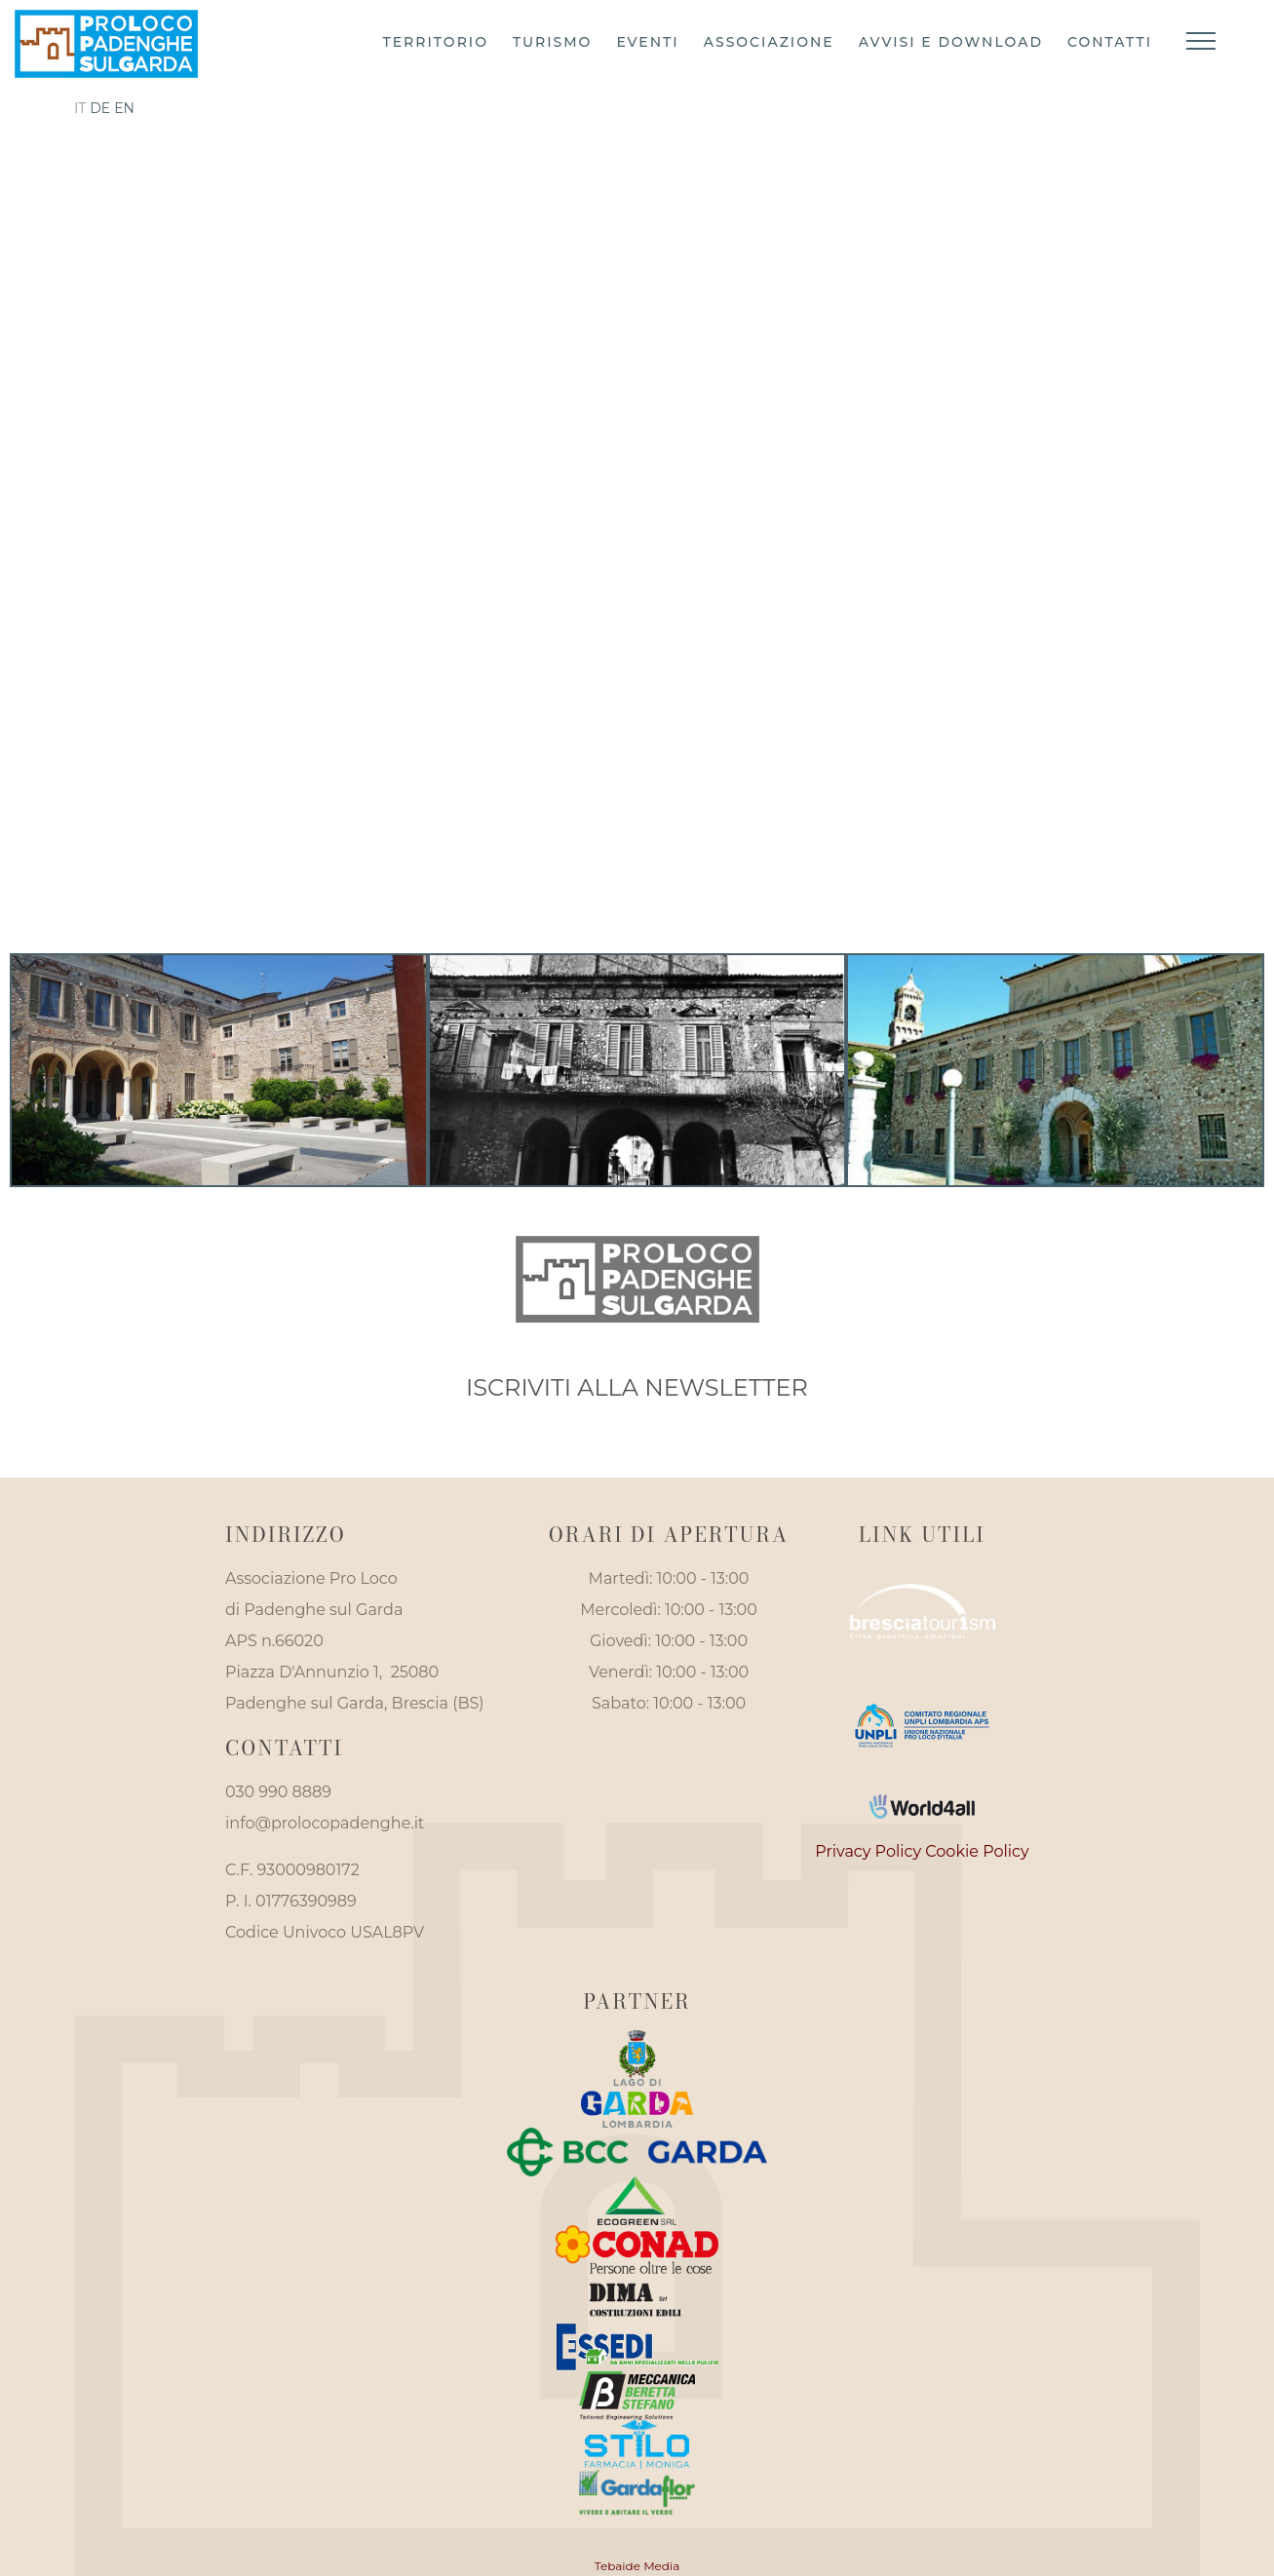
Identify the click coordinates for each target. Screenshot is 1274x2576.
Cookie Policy (976, 1851)
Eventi (647, 42)
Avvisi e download (951, 42)
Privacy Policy (868, 1851)
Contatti (1109, 42)
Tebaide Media (637, 2565)
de (100, 108)
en (124, 108)
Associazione (769, 42)
